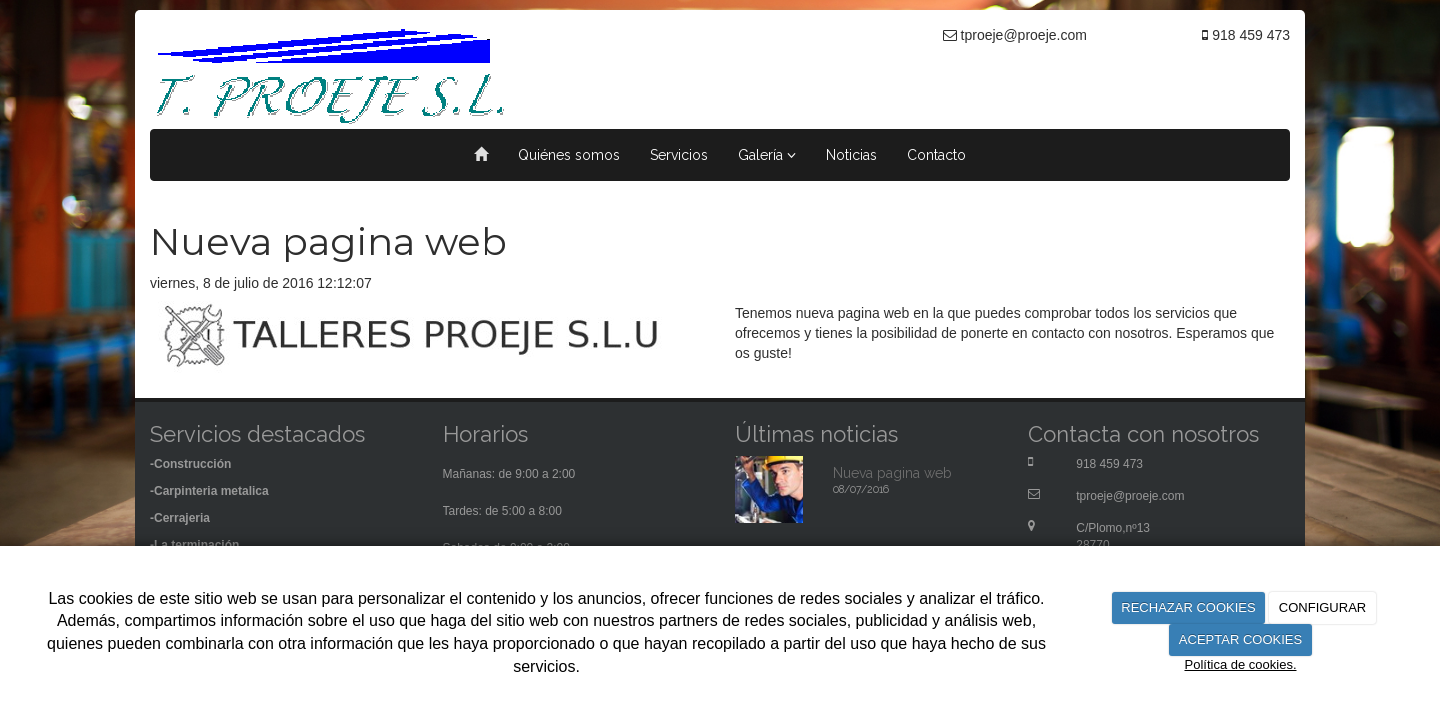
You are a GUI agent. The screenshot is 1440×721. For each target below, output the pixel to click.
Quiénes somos (569, 155)
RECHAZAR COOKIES (1188, 607)
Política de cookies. (1240, 664)
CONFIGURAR (1322, 607)
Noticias (851, 155)
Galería (767, 155)
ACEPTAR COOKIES (1240, 639)
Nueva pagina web (892, 473)
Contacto (936, 155)
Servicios (679, 155)
